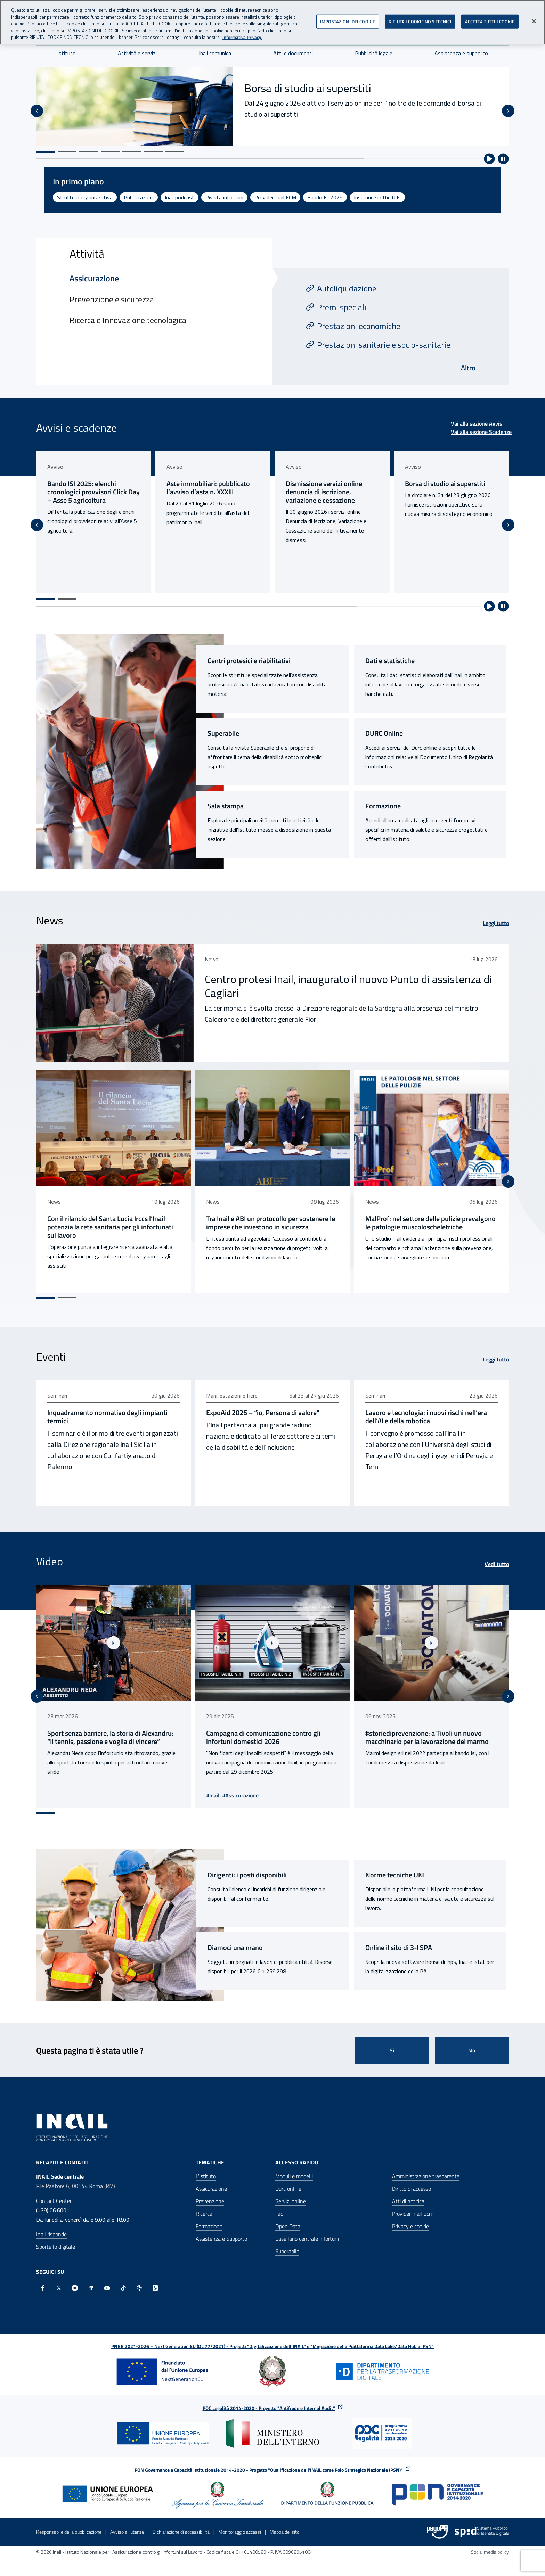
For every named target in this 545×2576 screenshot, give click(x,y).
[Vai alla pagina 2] (67, 599)
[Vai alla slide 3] (88, 151)
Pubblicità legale (373, 53)
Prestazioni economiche (358, 326)
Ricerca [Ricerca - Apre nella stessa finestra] (204, 2209)
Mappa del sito (284, 2527)
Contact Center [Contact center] (54, 2196)
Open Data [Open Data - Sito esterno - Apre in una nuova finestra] (287, 2222)
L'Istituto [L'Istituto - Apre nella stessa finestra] (206, 2172)
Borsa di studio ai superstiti (307, 88)
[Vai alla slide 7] (174, 151)
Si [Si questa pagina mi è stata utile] (392, 2046)
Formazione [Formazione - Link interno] (383, 806)
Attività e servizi (137, 53)
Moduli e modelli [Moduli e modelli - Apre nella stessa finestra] (294, 2172)
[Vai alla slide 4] (110, 151)
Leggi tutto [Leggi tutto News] (496, 923)
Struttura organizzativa (85, 197)
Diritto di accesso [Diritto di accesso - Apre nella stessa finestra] (411, 2184)
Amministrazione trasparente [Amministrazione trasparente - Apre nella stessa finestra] (425, 2172)
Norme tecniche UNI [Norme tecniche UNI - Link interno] (395, 1871)
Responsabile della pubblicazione (68, 2527)
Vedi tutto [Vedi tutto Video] (497, 1562)
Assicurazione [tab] (94, 278)
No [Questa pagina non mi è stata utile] (471, 2046)
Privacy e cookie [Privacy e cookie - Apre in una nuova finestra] (410, 2222)
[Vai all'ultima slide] (37, 111)
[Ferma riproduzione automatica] (503, 158)
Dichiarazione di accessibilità (181, 2527)
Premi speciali (341, 307)
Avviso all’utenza (127, 2527)
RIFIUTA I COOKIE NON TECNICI (420, 21)
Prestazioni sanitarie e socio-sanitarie (383, 344)
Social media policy (490, 2547)
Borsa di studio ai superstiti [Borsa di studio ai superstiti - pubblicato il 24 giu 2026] (448, 483)
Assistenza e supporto (461, 53)
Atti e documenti (293, 53)
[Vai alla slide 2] (67, 151)
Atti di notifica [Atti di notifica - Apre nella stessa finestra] (408, 2197)
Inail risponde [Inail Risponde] (51, 2230)
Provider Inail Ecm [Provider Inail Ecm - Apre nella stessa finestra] (412, 2209)
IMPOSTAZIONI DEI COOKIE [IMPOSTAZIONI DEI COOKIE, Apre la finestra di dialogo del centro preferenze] (347, 21)
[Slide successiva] (508, 111)
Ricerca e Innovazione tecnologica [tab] (128, 320)
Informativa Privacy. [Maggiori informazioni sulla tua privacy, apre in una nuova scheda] (242, 37)
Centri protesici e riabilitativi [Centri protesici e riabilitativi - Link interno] (249, 661)
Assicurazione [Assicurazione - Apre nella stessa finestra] (211, 2184)
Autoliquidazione (346, 288)
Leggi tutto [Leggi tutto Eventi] (496, 1357)
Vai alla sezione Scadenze (481, 432)
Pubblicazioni (139, 197)
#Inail (214, 1791)
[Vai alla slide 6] (153, 151)
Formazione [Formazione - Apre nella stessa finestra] (209, 2222)
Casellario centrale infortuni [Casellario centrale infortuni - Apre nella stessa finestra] (307, 2234)
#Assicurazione (241, 1791)
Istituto (66, 53)
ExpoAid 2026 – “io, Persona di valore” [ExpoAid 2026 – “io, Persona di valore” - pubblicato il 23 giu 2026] (264, 1410)
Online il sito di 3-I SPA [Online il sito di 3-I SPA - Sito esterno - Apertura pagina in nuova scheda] (398, 1943)
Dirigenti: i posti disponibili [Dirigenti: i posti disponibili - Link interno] (247, 1871)
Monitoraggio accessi (239, 2527)
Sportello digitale (55, 2242)
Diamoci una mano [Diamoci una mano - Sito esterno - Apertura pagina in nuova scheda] (235, 1943)
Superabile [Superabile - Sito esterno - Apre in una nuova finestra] (287, 2247)
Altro (468, 367)
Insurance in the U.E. (377, 197)
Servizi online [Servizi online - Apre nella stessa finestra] (290, 2197)
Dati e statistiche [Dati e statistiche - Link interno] (390, 661)
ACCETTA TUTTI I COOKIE (490, 21)
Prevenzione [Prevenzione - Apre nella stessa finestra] (210, 2197)
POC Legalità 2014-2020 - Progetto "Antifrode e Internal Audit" (269, 2404)
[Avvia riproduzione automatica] (489, 158)
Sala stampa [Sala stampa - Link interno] (226, 806)
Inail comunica (215, 53)
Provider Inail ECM (275, 197)
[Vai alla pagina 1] (45, 599)
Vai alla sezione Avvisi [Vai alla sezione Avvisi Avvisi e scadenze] (477, 423)
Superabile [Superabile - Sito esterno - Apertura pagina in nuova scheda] (223, 733)
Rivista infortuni (224, 197)
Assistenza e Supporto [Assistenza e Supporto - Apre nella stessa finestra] (221, 2234)
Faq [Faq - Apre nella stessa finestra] (279, 2209)
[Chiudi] (534, 21)
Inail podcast (179, 197)
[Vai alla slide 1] (45, 152)
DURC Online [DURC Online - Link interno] (384, 733)
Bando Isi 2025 (325, 197)
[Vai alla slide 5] (131, 151)
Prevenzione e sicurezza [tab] (112, 299)
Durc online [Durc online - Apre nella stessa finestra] (288, 2184)
